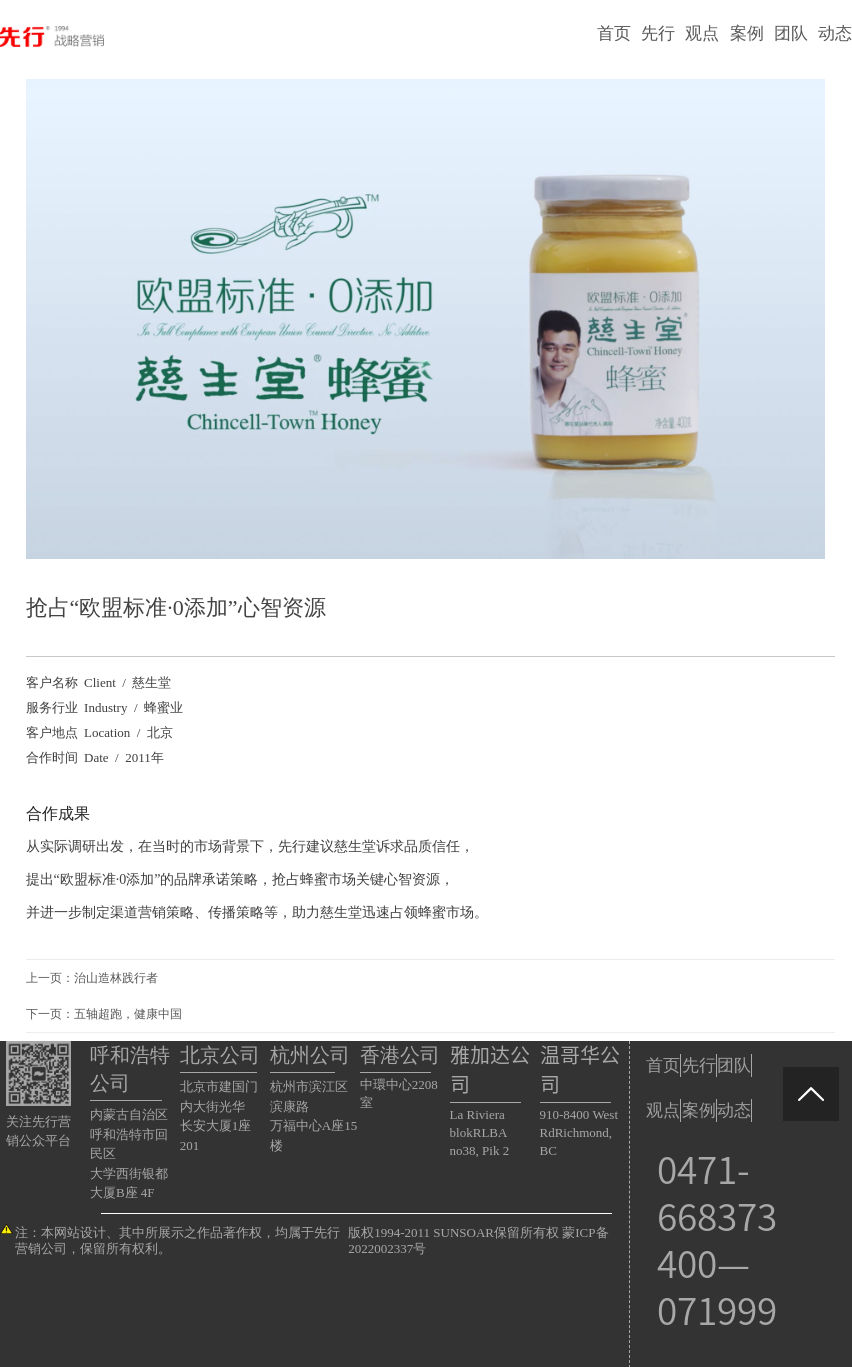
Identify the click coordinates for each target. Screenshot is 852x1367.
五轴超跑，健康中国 (128, 1014)
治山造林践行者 (116, 978)
